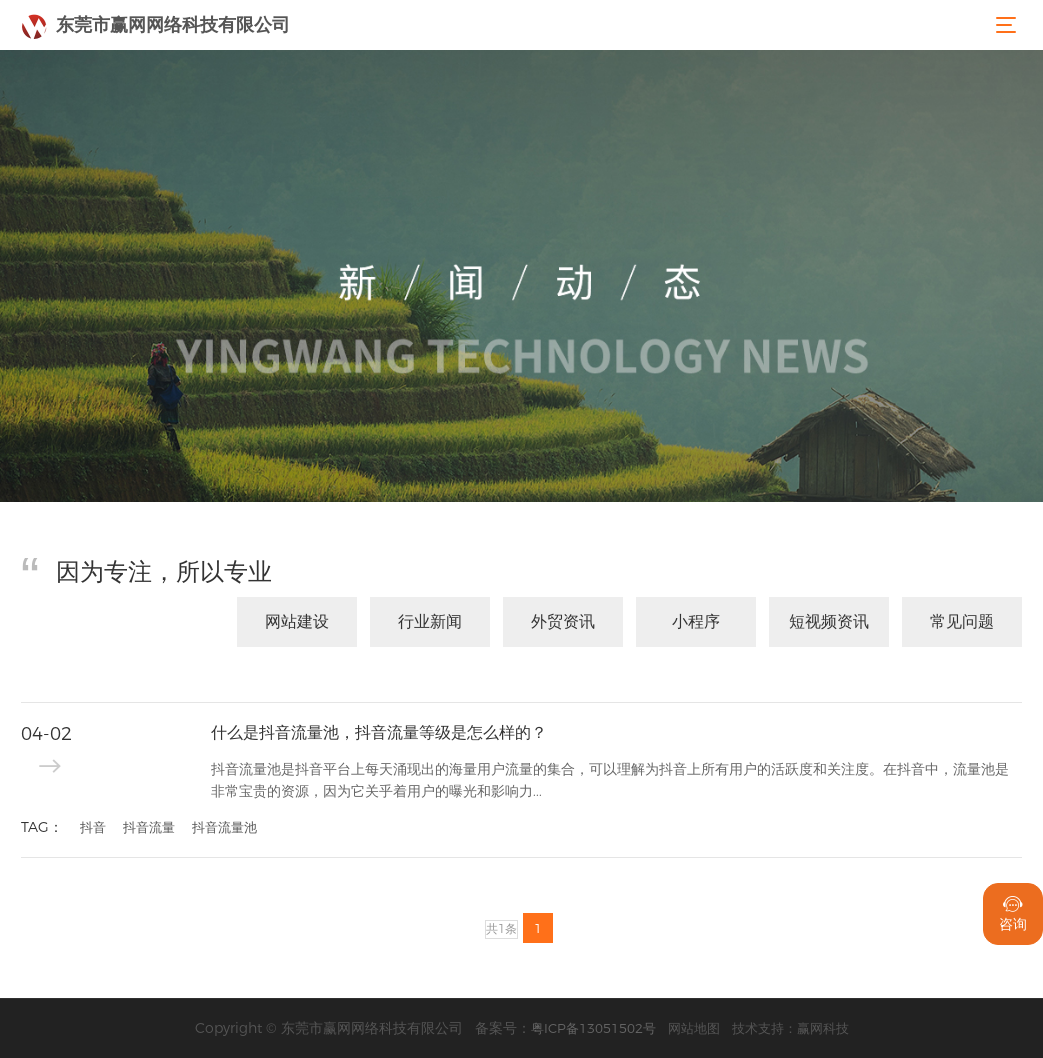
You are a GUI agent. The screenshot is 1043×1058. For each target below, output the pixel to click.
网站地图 (694, 1028)
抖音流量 (149, 827)
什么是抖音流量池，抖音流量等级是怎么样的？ (379, 732)
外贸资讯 (563, 621)
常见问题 (962, 621)
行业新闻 (430, 621)
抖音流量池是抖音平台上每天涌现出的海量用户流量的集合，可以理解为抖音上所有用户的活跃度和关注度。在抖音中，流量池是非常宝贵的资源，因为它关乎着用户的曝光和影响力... (610, 780)
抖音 (93, 827)
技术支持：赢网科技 (790, 1028)
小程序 (696, 621)
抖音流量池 (224, 827)
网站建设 (297, 621)
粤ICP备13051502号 (593, 1028)
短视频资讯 (829, 621)
